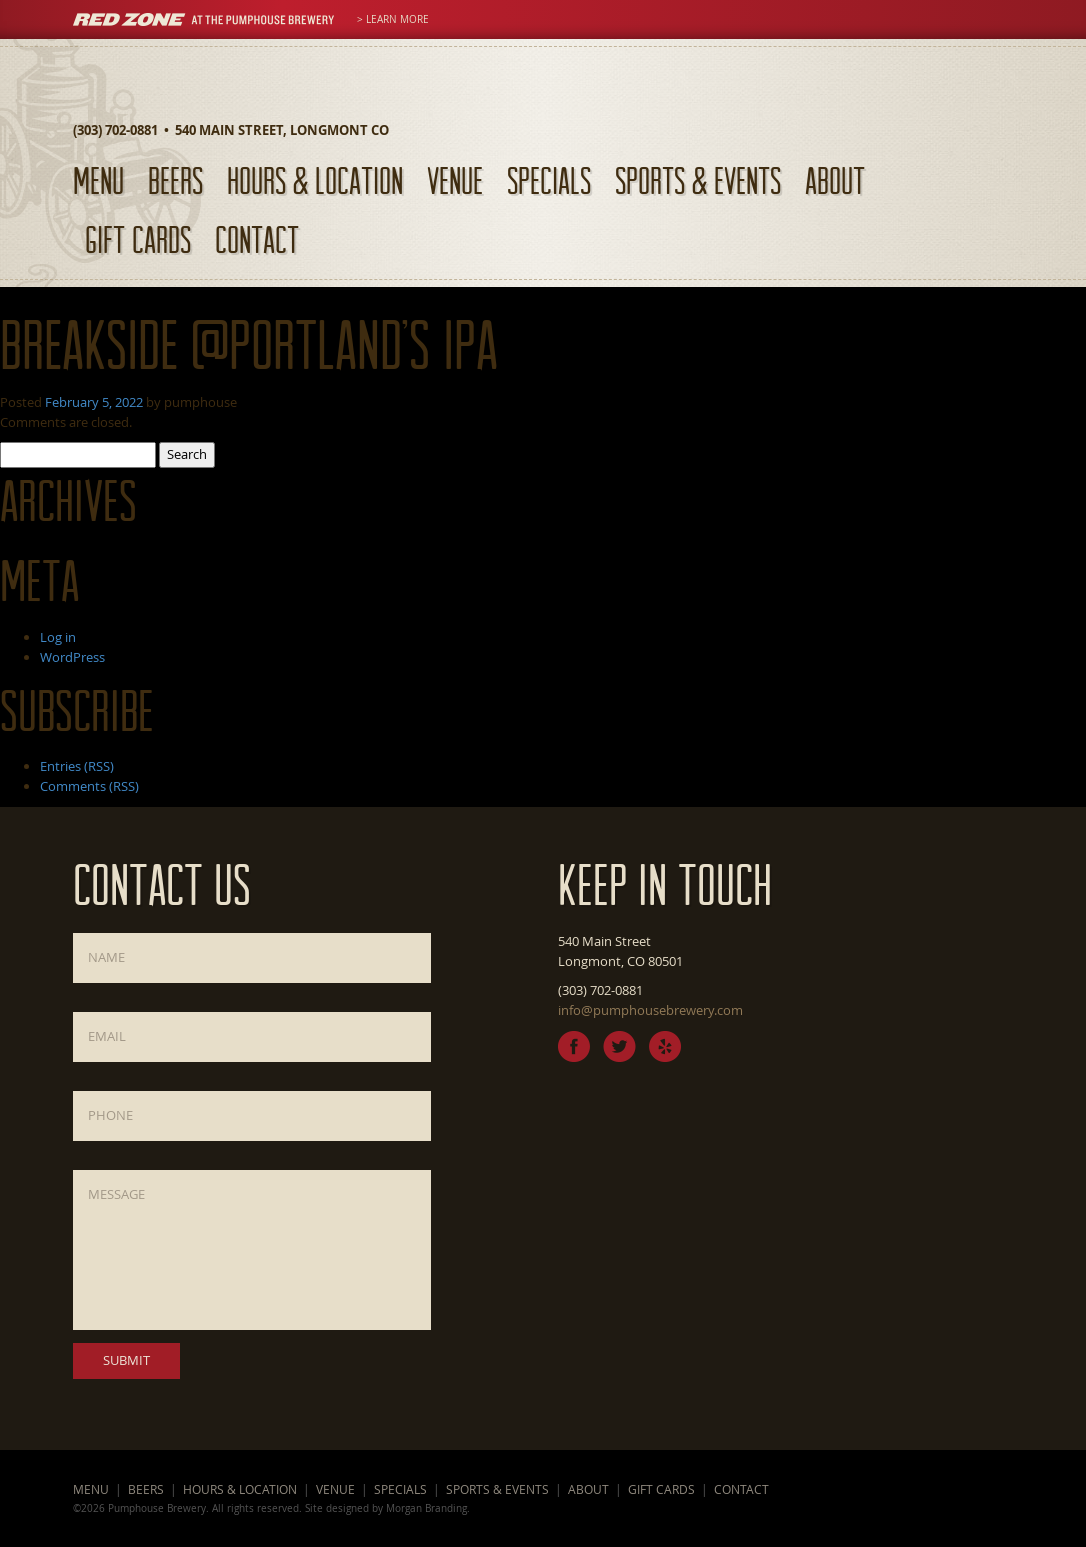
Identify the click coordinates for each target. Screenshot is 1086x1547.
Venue (455, 180)
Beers (175, 180)
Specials (549, 180)
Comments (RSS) (89, 786)
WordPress (72, 657)
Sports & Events (698, 180)
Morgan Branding (426, 1508)
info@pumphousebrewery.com (650, 1010)
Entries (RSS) (77, 766)
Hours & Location (315, 180)
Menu (98, 180)
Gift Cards (138, 239)
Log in (58, 637)
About (835, 180)
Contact (257, 239)
